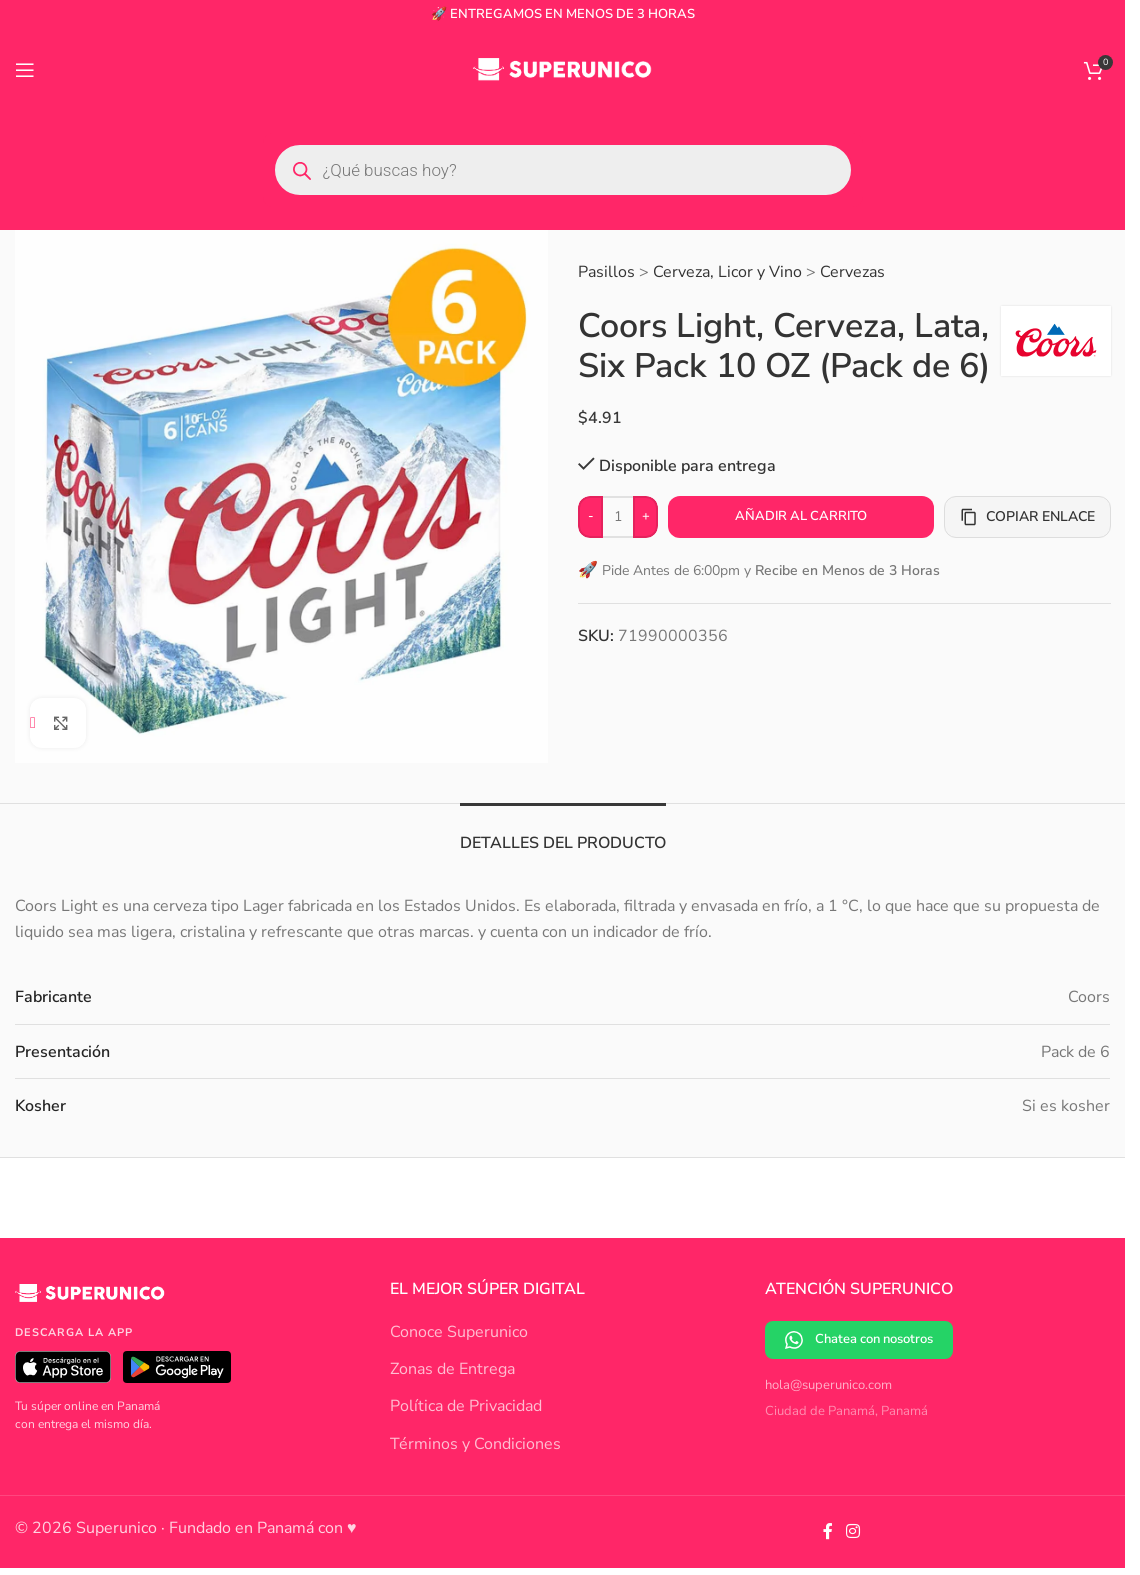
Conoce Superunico (459, 1332)
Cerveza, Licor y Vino (727, 272)
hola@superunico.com (828, 1385)
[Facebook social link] (828, 1531)
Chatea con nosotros (859, 1339)
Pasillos (606, 272)
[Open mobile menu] (25, 70)
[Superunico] (90, 1301)
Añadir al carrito (800, 516)
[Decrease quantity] (590, 517)
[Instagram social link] (853, 1531)
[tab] (563, 833)
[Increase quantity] (645, 517)
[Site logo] (562, 69)
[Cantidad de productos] (618, 517)
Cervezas (852, 272)
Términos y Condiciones (475, 1444)
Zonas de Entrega (452, 1369)
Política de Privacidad (466, 1406)
